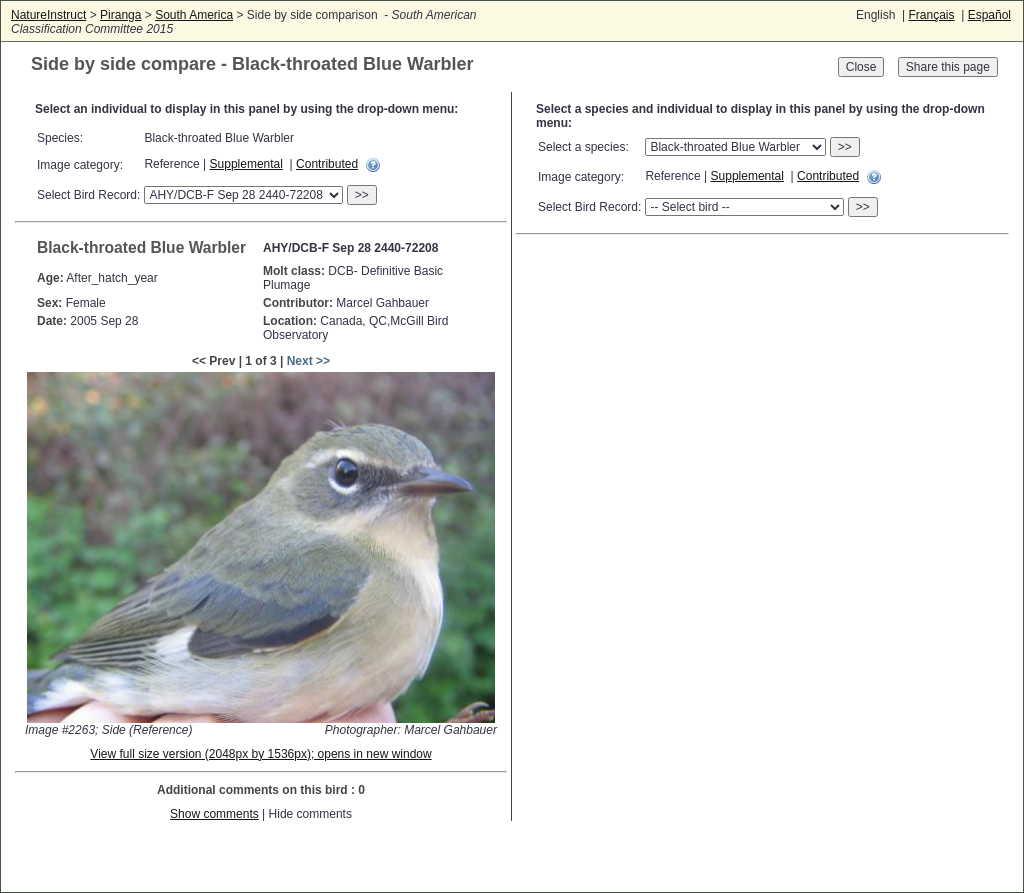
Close (861, 67)
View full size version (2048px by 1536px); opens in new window (260, 754)
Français (931, 15)
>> (362, 195)
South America (194, 15)
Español (989, 15)
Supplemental (246, 164)
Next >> (308, 361)
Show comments (214, 814)
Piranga (120, 15)
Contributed (327, 164)
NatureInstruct (48, 15)
